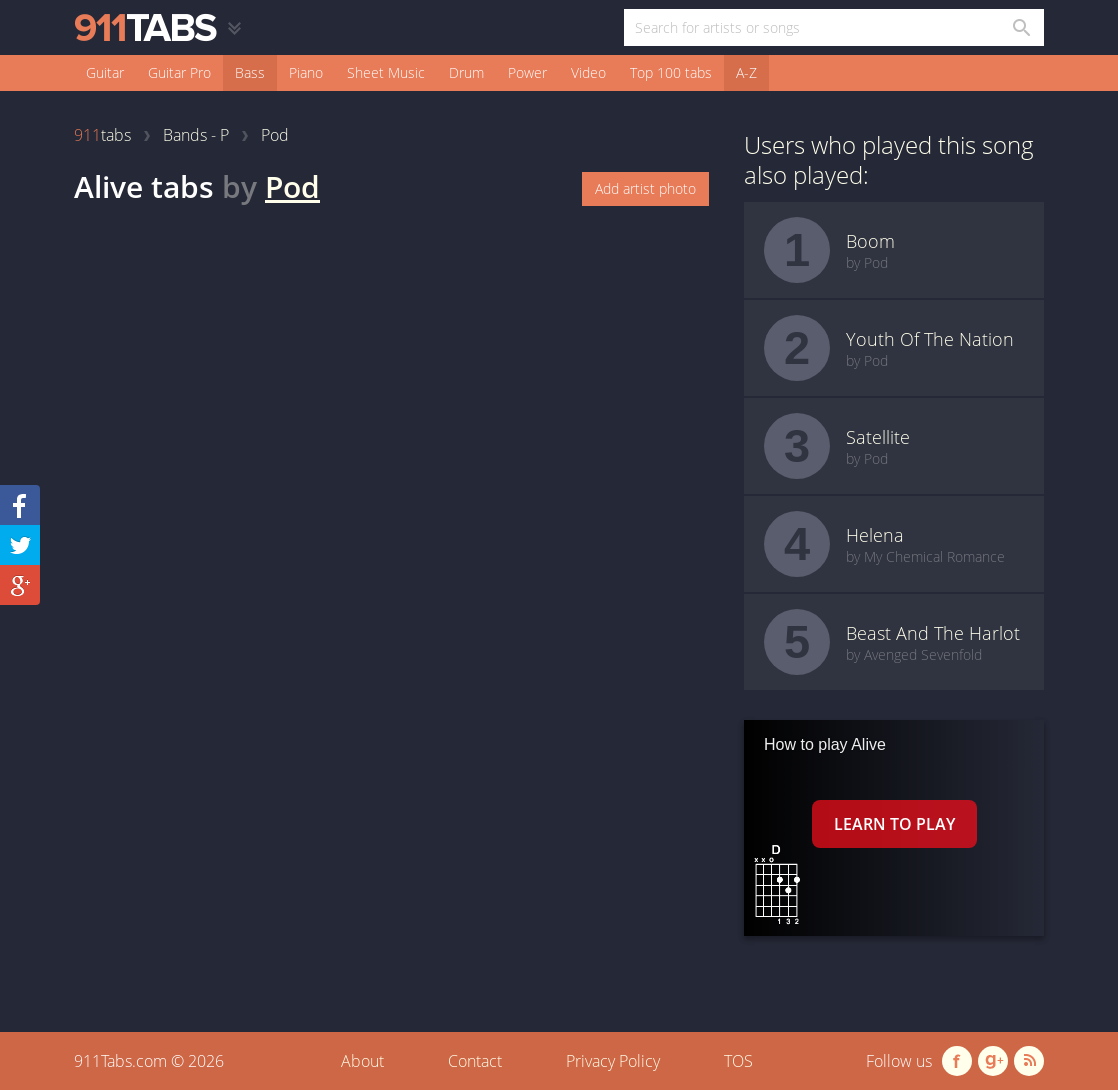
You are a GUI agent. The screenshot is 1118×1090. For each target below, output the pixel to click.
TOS (738, 1061)
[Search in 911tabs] (1020, 27)
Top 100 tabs (671, 72)
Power (527, 72)
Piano (306, 72)
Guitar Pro (179, 72)
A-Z (746, 72)
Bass (250, 72)
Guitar (105, 72)
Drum (466, 72)
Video (588, 72)
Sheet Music (386, 72)
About (362, 1061)
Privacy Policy (613, 1061)
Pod (292, 186)
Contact (475, 1061)
